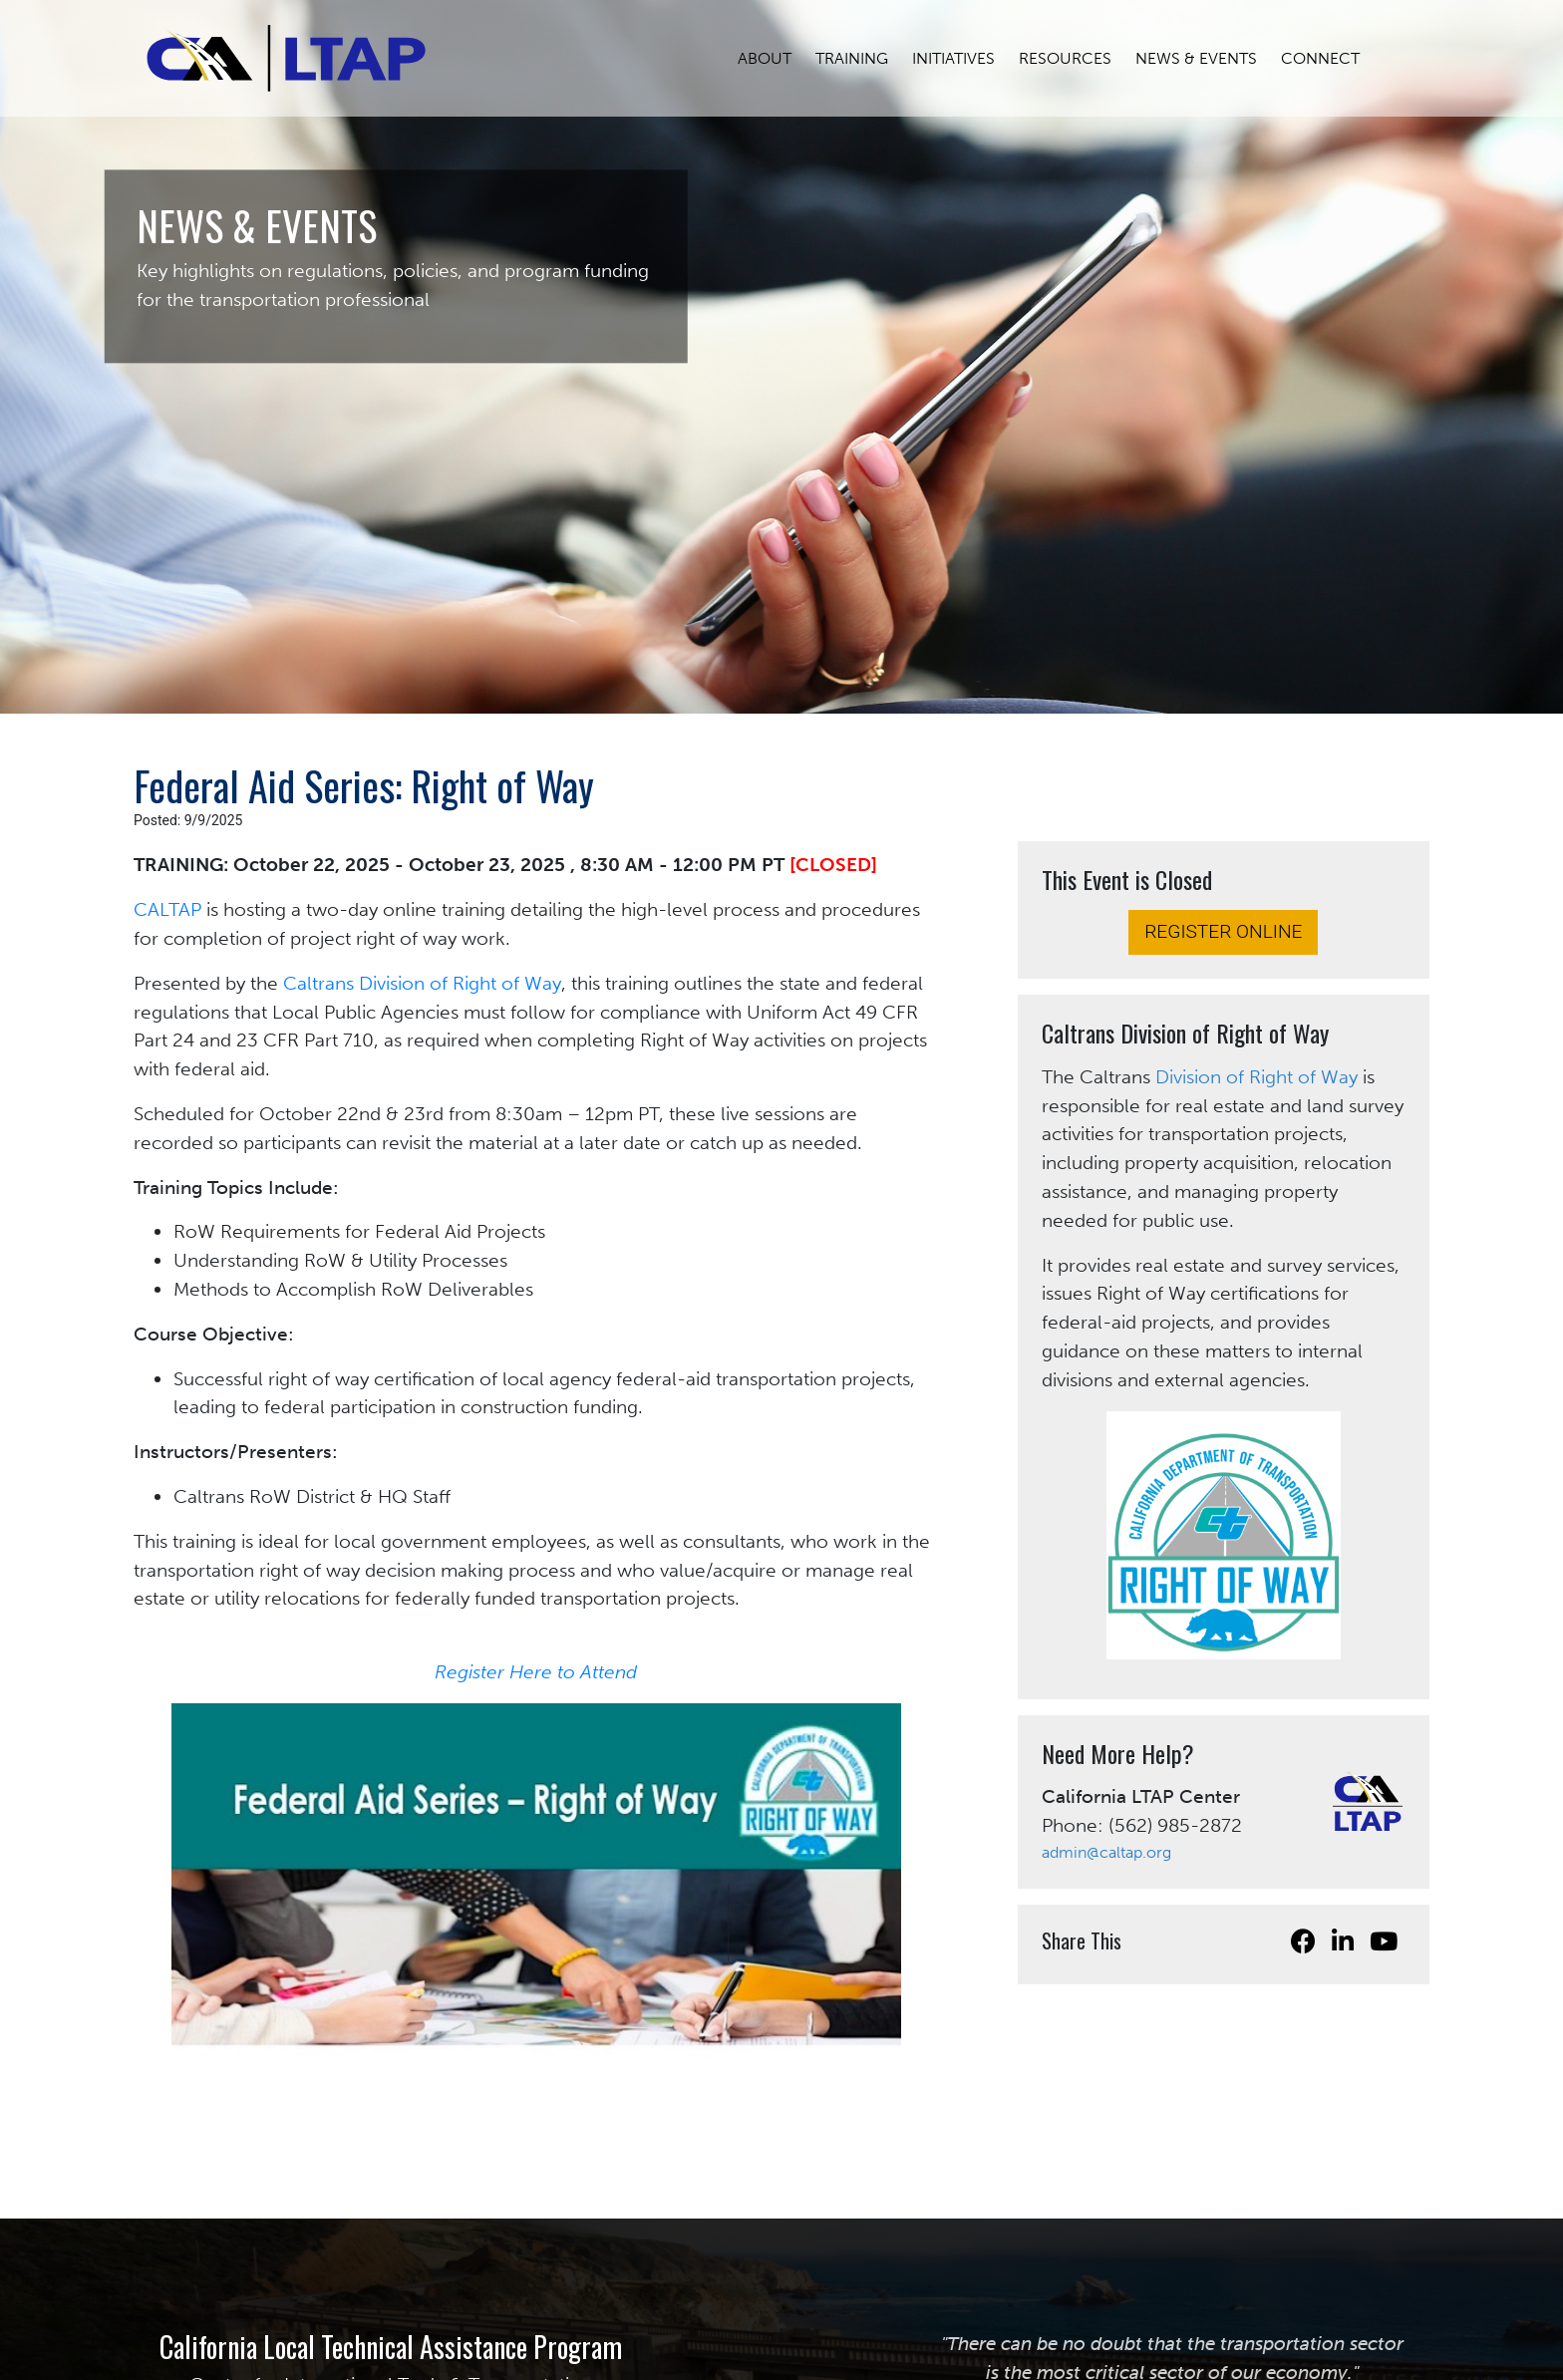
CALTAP (167, 909)
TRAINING (863, 58)
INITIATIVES (965, 58)
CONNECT (1332, 58)
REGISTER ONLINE (1223, 931)
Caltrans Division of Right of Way (422, 983)
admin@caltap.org (1106, 1852)
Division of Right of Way (1256, 1076)
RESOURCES (1077, 58)
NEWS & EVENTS (1208, 58)
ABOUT (776, 58)
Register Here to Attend (536, 1671)
